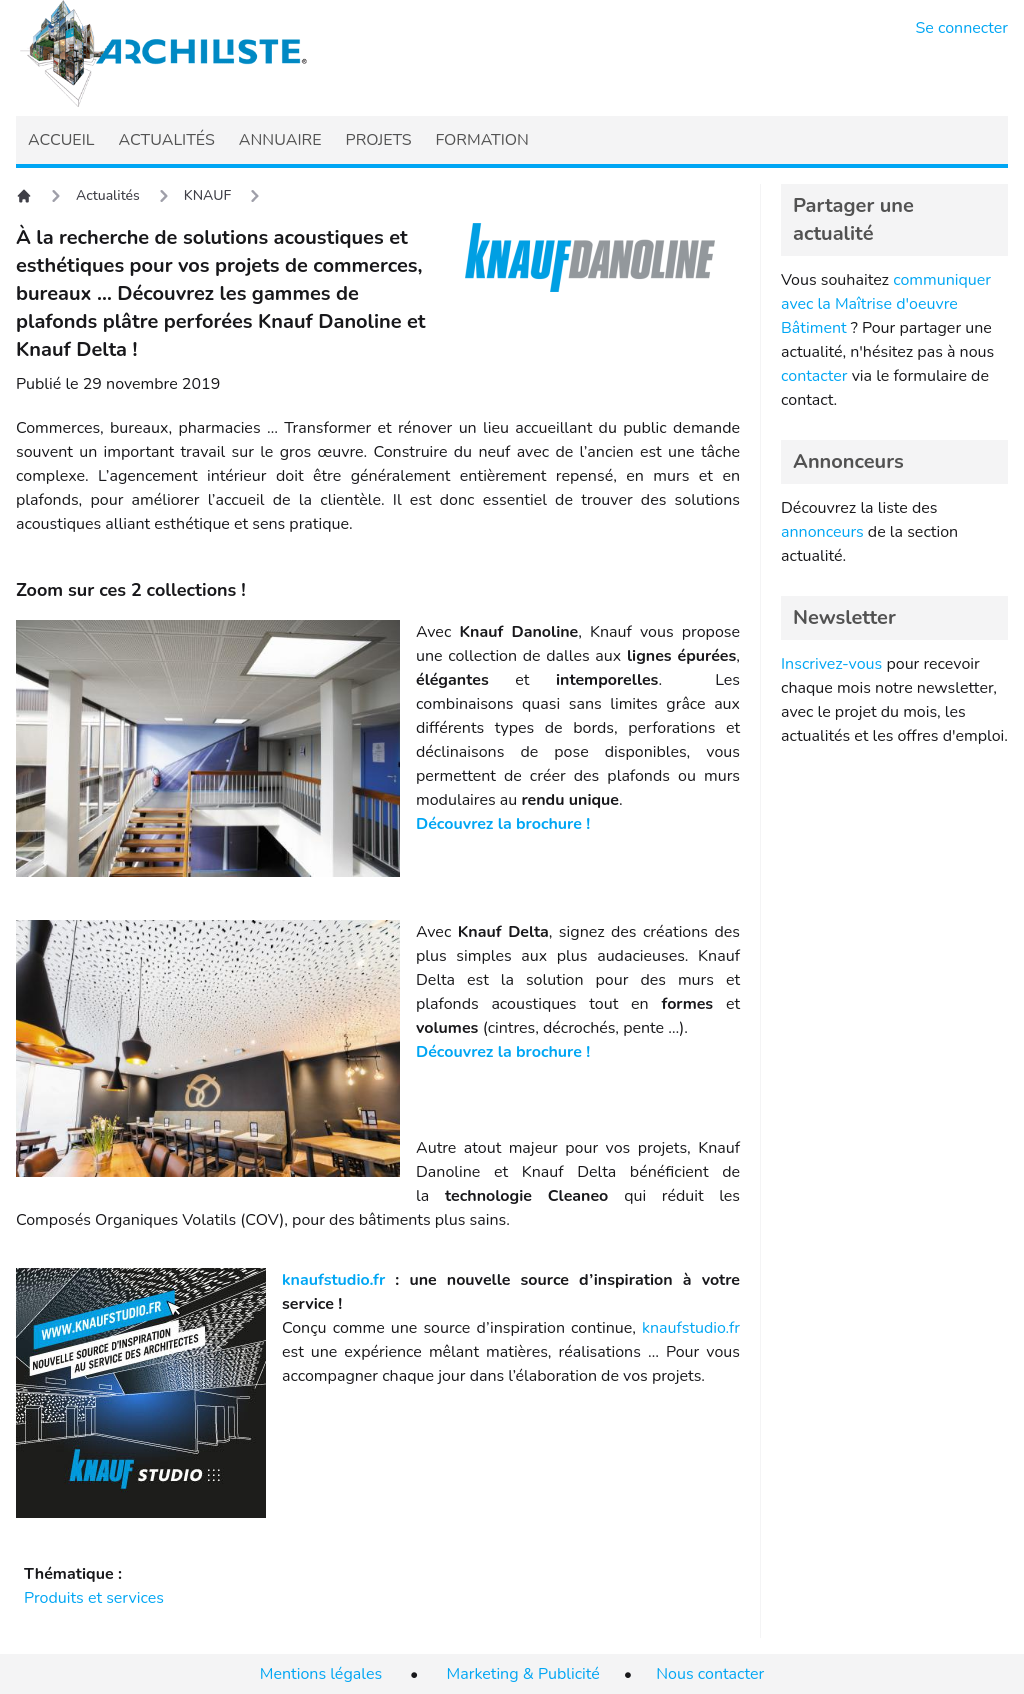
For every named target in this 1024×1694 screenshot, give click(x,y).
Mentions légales (321, 1674)
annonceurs (822, 532)
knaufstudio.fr (333, 1280)
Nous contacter (710, 1674)
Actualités (108, 195)
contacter (814, 376)
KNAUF (207, 195)
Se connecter (962, 28)
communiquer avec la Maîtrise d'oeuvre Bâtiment (886, 304)
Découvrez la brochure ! (503, 824)
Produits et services (94, 1598)
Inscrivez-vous (831, 664)
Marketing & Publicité (523, 1674)
